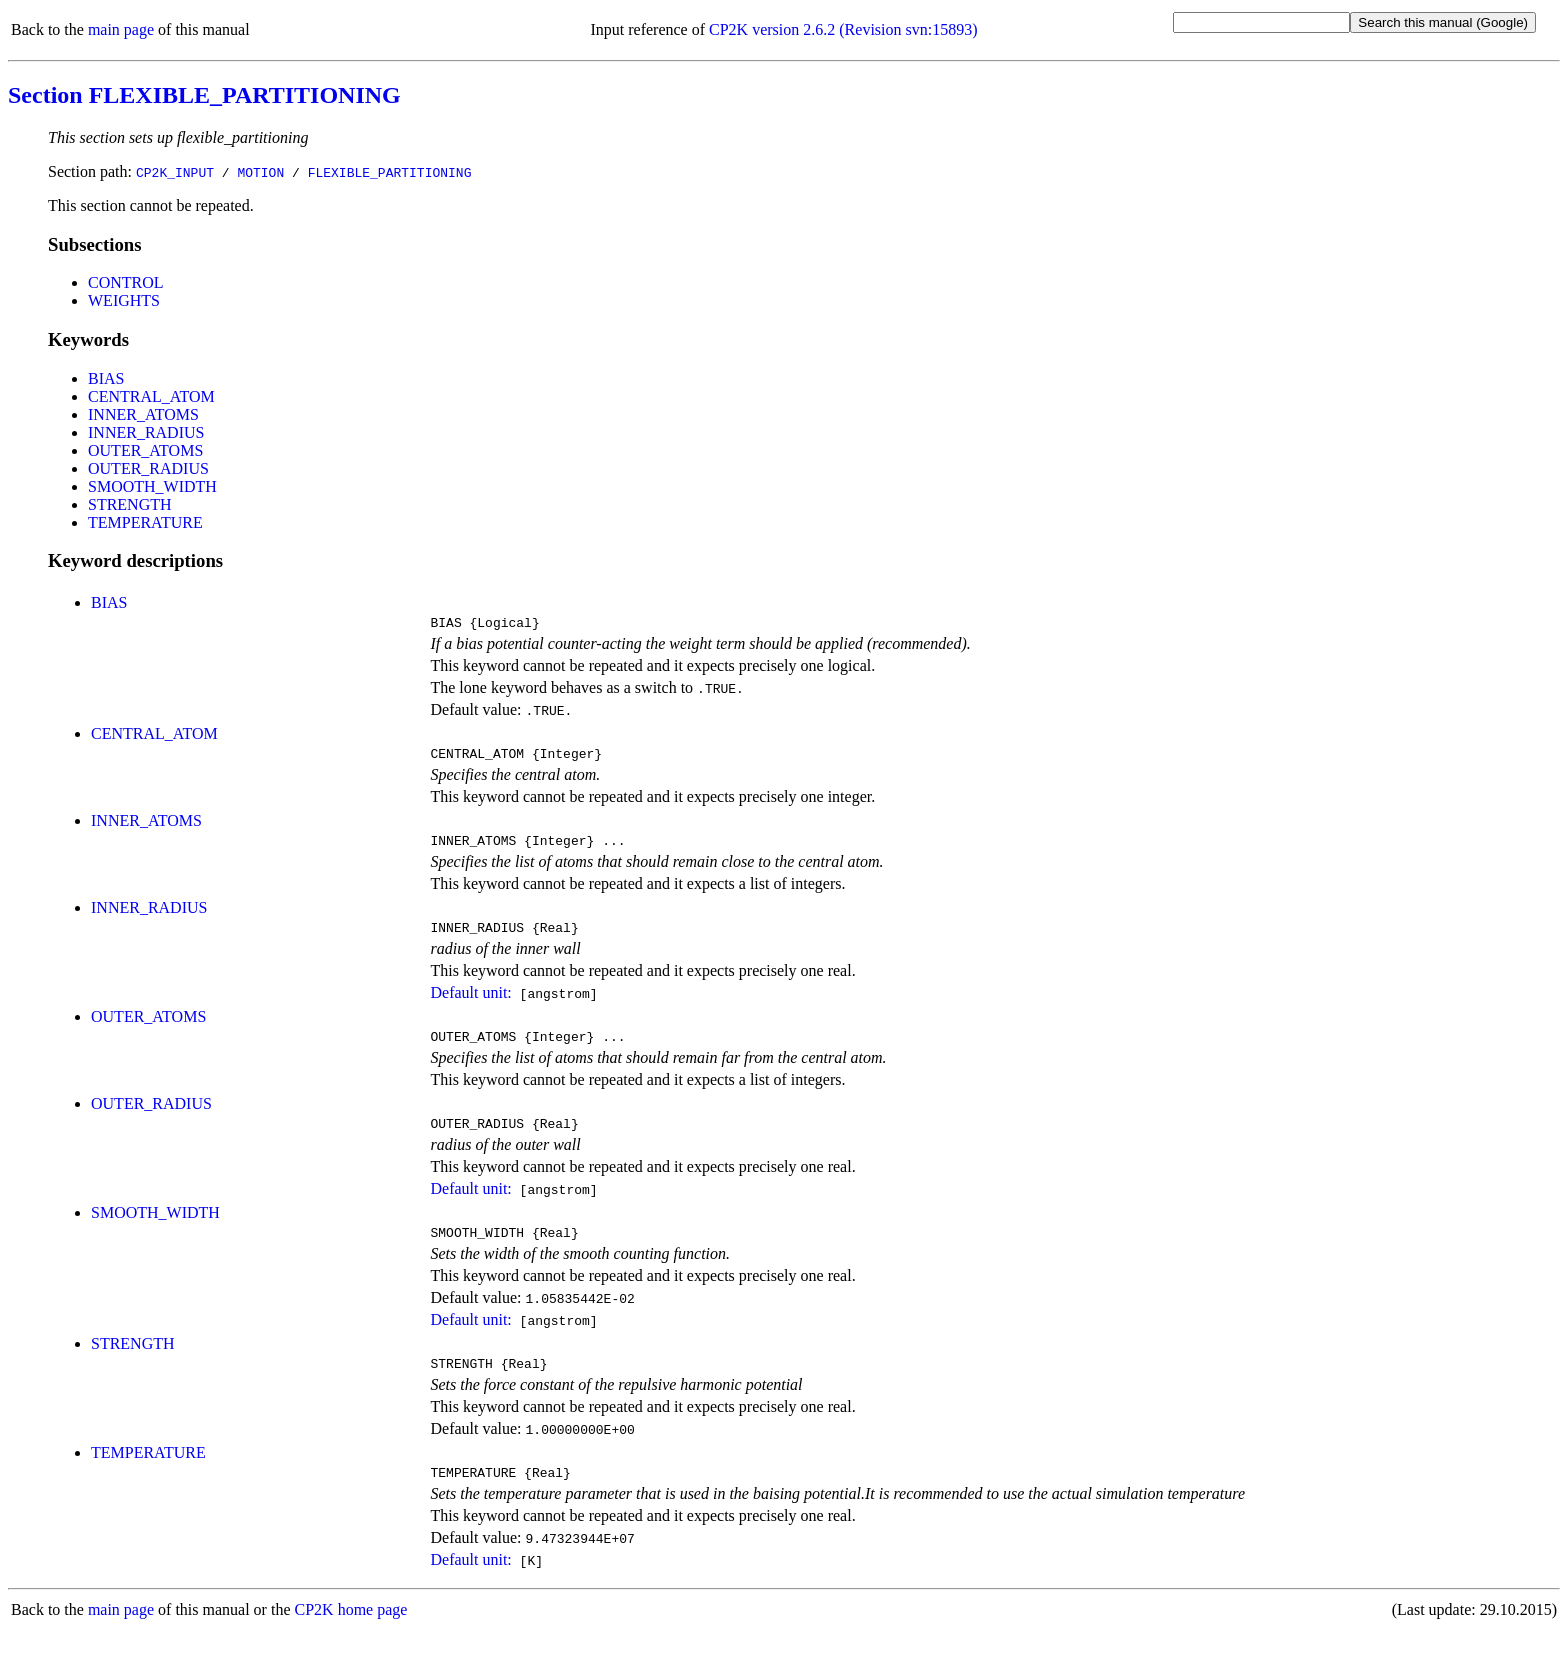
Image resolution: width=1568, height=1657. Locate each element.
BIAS (106, 378)
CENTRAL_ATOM (151, 396)
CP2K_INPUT (175, 172)
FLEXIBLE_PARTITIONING (390, 172)
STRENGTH (130, 504)
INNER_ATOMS (143, 414)
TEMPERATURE (145, 522)
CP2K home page (351, 1636)
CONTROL (126, 282)
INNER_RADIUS (146, 432)
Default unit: (470, 1004)
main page (121, 29)
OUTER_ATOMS (145, 450)
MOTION (260, 172)
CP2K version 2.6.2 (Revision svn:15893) (843, 29)
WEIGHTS (124, 300)
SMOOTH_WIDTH (152, 486)
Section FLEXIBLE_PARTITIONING (204, 95)
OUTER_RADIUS (148, 468)
